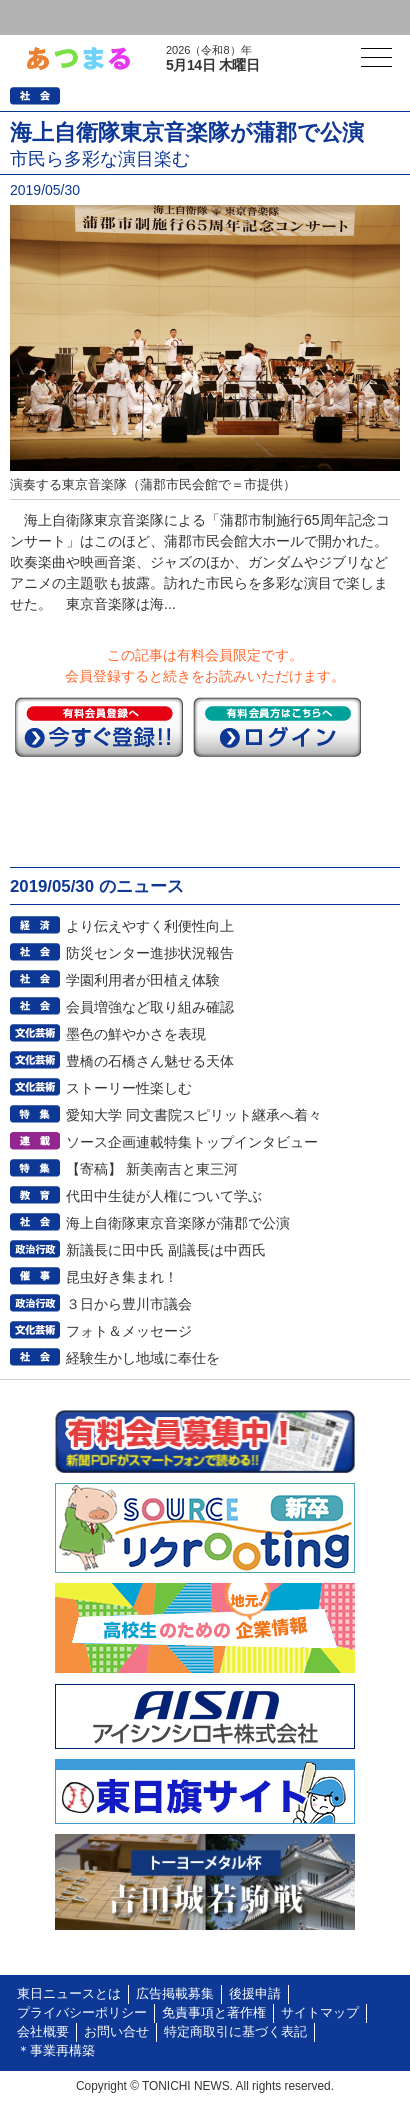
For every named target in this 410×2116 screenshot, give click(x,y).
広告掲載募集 (175, 1994)
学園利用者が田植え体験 (143, 980)
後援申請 (255, 1994)
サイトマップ (320, 2013)
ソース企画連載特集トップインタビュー (192, 1142)
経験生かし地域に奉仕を (143, 1358)
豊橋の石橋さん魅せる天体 (150, 1061)
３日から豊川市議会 (129, 1304)
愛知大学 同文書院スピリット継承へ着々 (194, 1115)
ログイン (56, 17)
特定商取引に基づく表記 (235, 2032)
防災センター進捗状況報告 (150, 953)
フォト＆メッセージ (129, 1331)
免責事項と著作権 (214, 2013)
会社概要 (43, 2032)
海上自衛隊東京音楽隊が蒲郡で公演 (178, 1223)
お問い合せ (116, 2032)
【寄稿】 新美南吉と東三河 (152, 1169)
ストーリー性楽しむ (129, 1088)
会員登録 (154, 17)
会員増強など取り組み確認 (150, 1007)
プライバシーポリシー (82, 2013)
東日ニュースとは (69, 1994)
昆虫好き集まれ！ (122, 1277)
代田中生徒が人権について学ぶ (164, 1196)
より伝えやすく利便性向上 (150, 926)
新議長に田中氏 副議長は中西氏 (166, 1250)
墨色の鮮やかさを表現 (136, 1034)
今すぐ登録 (99, 727)
